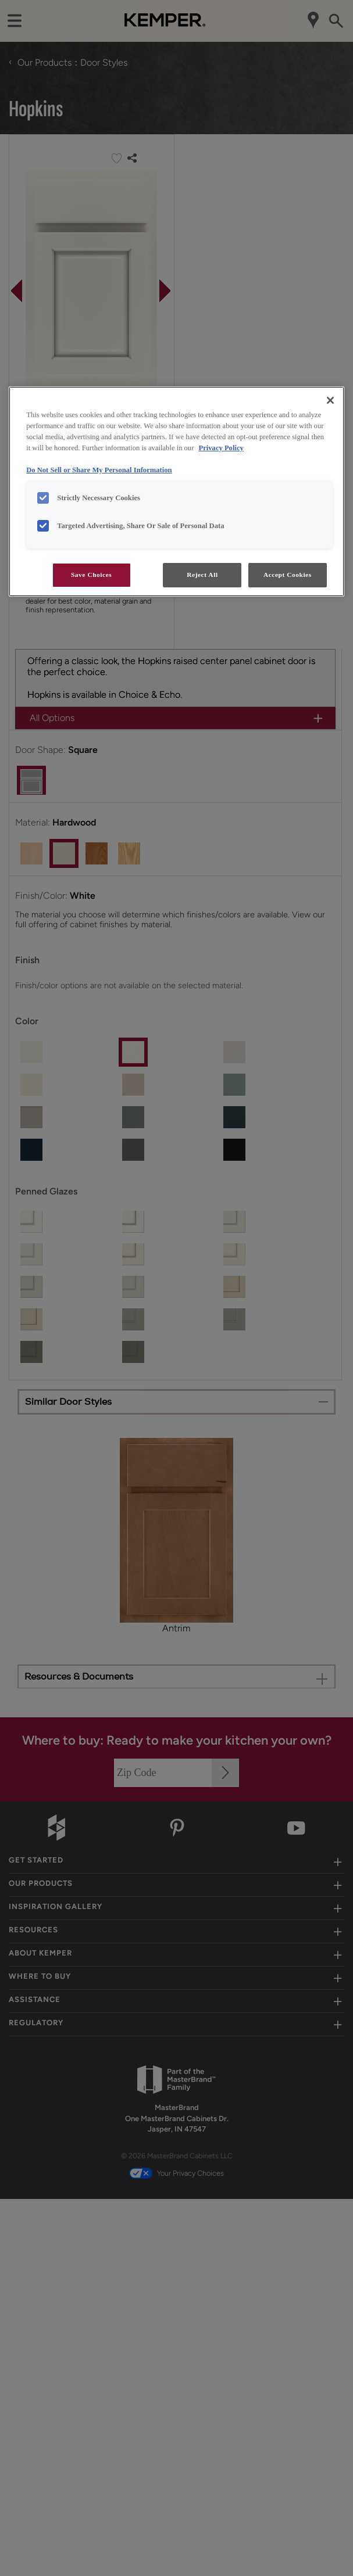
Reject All (202, 574)
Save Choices (91, 574)
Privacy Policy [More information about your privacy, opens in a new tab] (221, 448)
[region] (176, 491)
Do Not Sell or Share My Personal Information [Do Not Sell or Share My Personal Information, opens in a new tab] (99, 470)
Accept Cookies (287, 574)
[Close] (330, 400)
